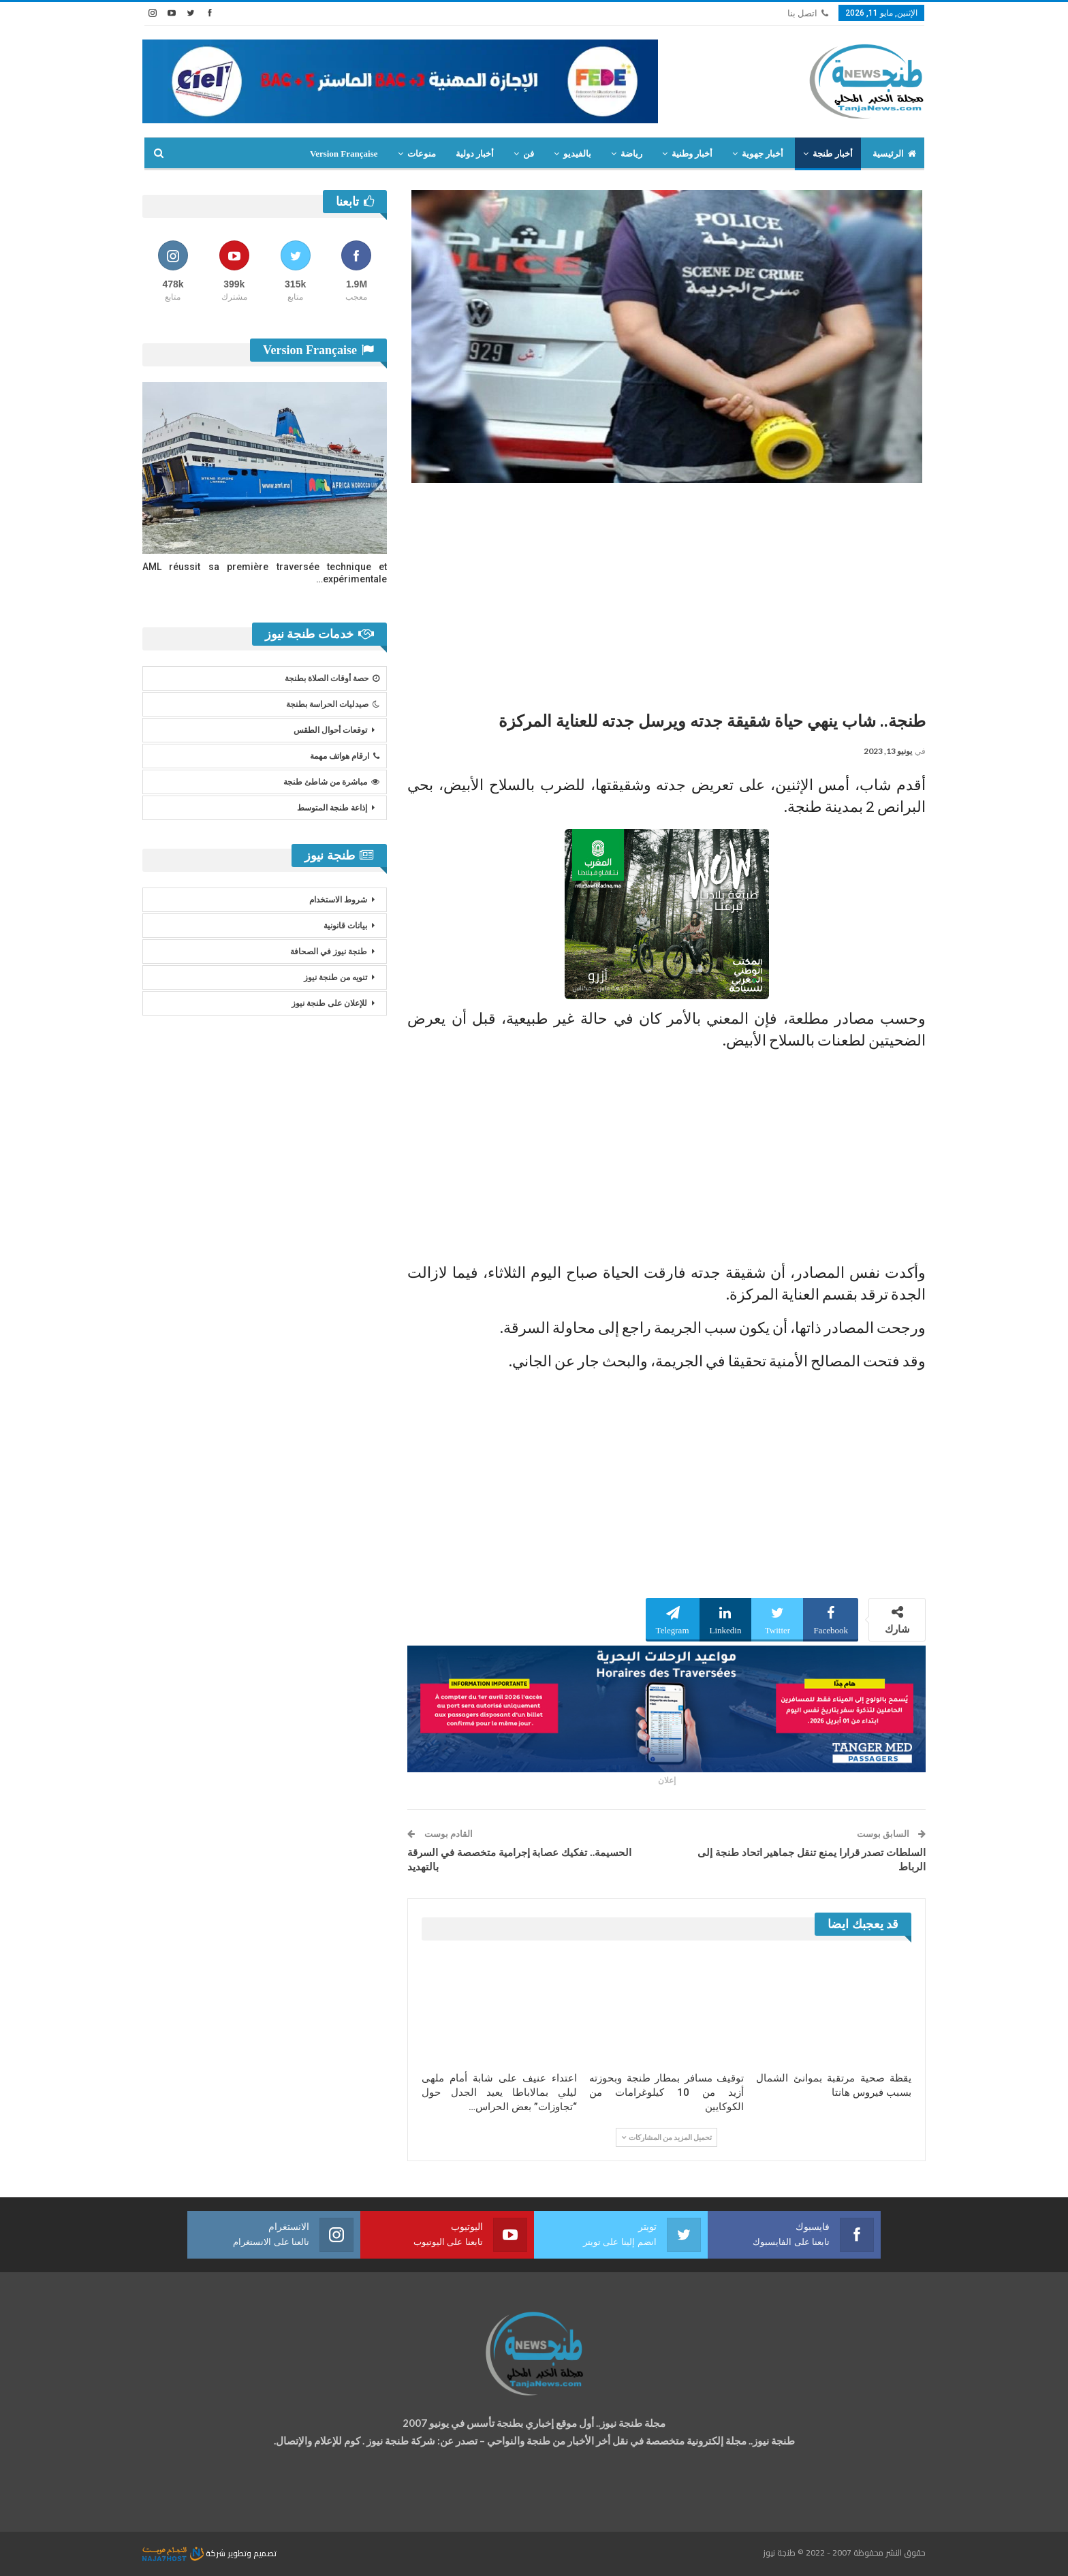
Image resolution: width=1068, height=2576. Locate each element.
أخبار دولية (475, 153)
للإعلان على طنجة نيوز (329, 1003)
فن (528, 153)
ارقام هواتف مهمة (344, 756)
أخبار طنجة (832, 153)
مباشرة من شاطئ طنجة (331, 782)
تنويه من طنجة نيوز (335, 977)
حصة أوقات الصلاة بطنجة (332, 678)
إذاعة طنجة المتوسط (332, 808)
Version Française (344, 153)
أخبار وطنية (692, 153)
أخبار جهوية (762, 153)
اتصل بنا (807, 13)
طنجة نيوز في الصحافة (328, 951)
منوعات (421, 153)
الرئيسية (894, 153)
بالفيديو (577, 153)
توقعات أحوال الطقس (330, 730)
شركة (184, 2553)
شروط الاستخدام (338, 900)
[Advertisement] (666, 592)
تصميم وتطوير (252, 2553)
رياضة (631, 153)
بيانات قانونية (345, 925)
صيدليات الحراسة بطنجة (332, 704)
